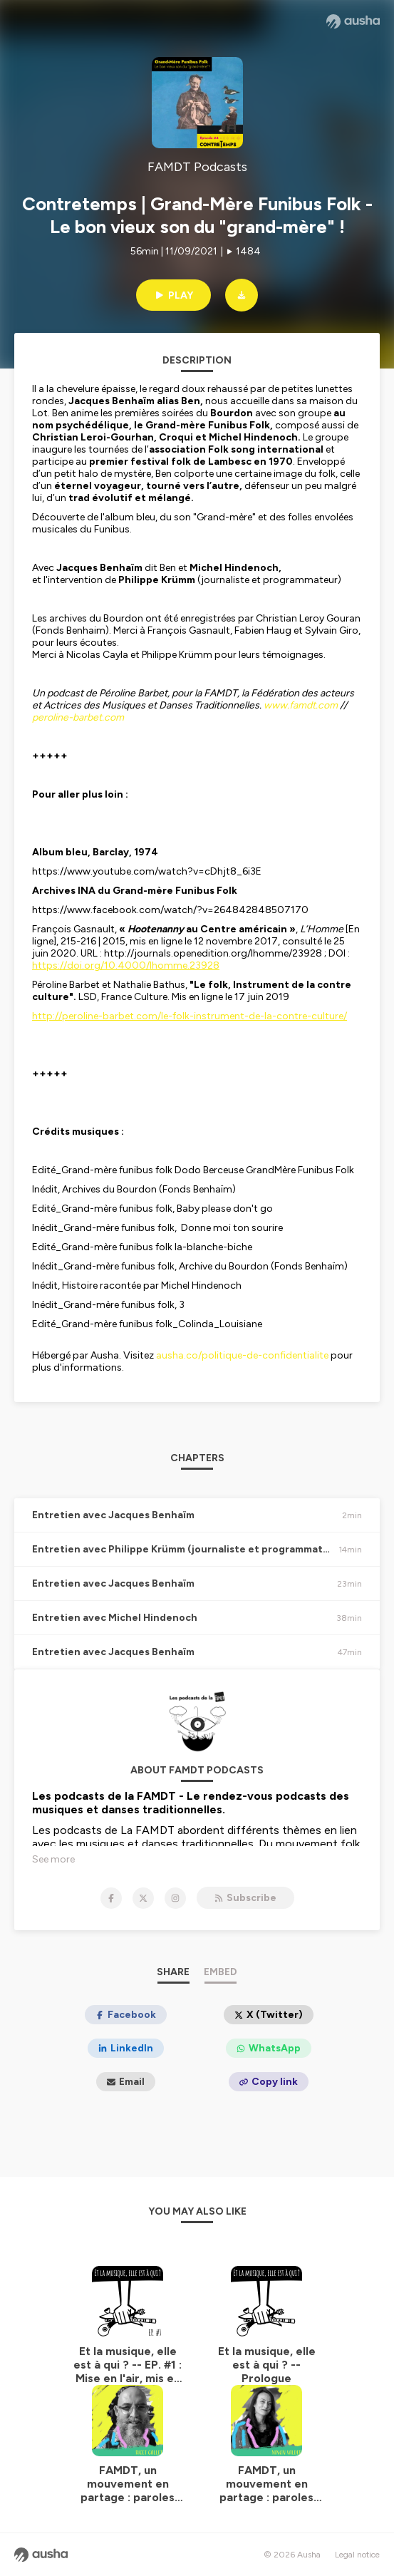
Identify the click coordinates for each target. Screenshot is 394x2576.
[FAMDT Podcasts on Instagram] (175, 1898)
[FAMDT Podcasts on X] (143, 1898)
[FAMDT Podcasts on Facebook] (111, 1898)
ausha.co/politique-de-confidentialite (242, 1355)
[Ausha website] (353, 21)
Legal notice (357, 2555)
